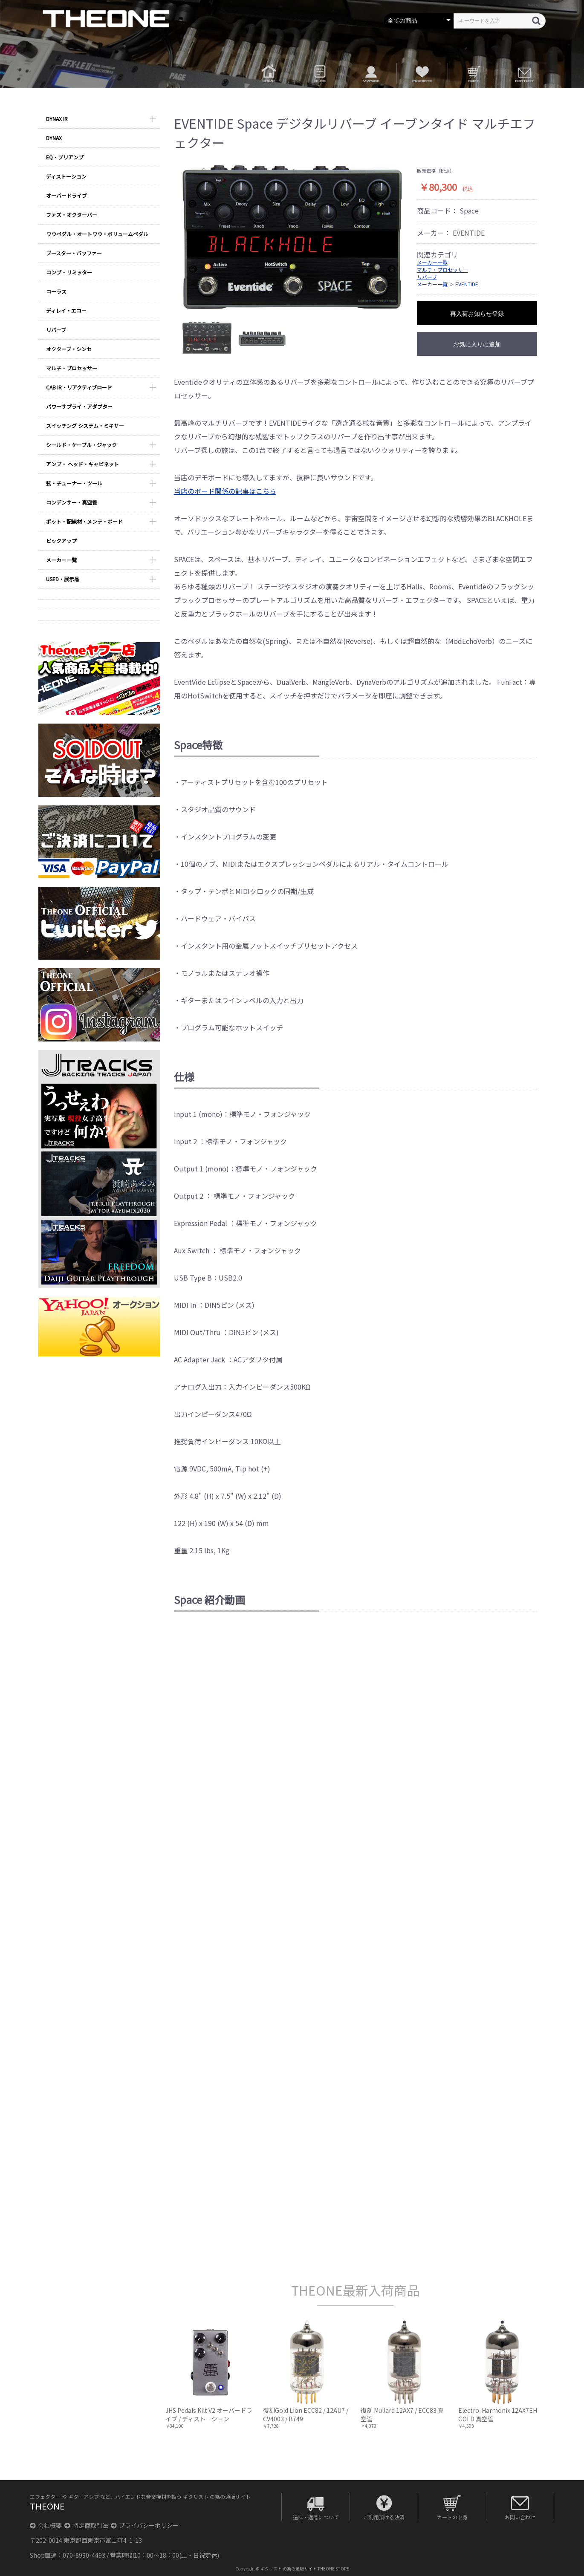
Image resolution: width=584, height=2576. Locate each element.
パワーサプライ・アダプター (79, 406)
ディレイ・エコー (66, 310)
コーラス (56, 291)
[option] (292, 237)
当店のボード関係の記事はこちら (225, 491)
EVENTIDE (469, 233)
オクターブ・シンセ (69, 348)
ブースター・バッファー (74, 253)
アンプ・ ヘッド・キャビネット (82, 463)
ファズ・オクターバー (71, 214)
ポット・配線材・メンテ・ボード (84, 521)
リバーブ (56, 329)
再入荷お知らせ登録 (477, 313)
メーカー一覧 (61, 559)
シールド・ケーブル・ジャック (81, 444)
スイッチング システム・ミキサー (85, 425)
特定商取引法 (86, 2525)
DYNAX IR (57, 118)
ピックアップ (61, 540)
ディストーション (66, 176)
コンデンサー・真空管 (71, 502)
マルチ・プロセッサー (71, 368)
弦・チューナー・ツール (74, 483)
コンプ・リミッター (69, 272)
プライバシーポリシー (145, 2525)
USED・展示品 (62, 579)
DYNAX (54, 137)
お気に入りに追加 (477, 344)
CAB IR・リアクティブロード (79, 387)
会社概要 (46, 2525)
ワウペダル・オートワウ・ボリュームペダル (97, 233)
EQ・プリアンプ (65, 157)
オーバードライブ (66, 195)
